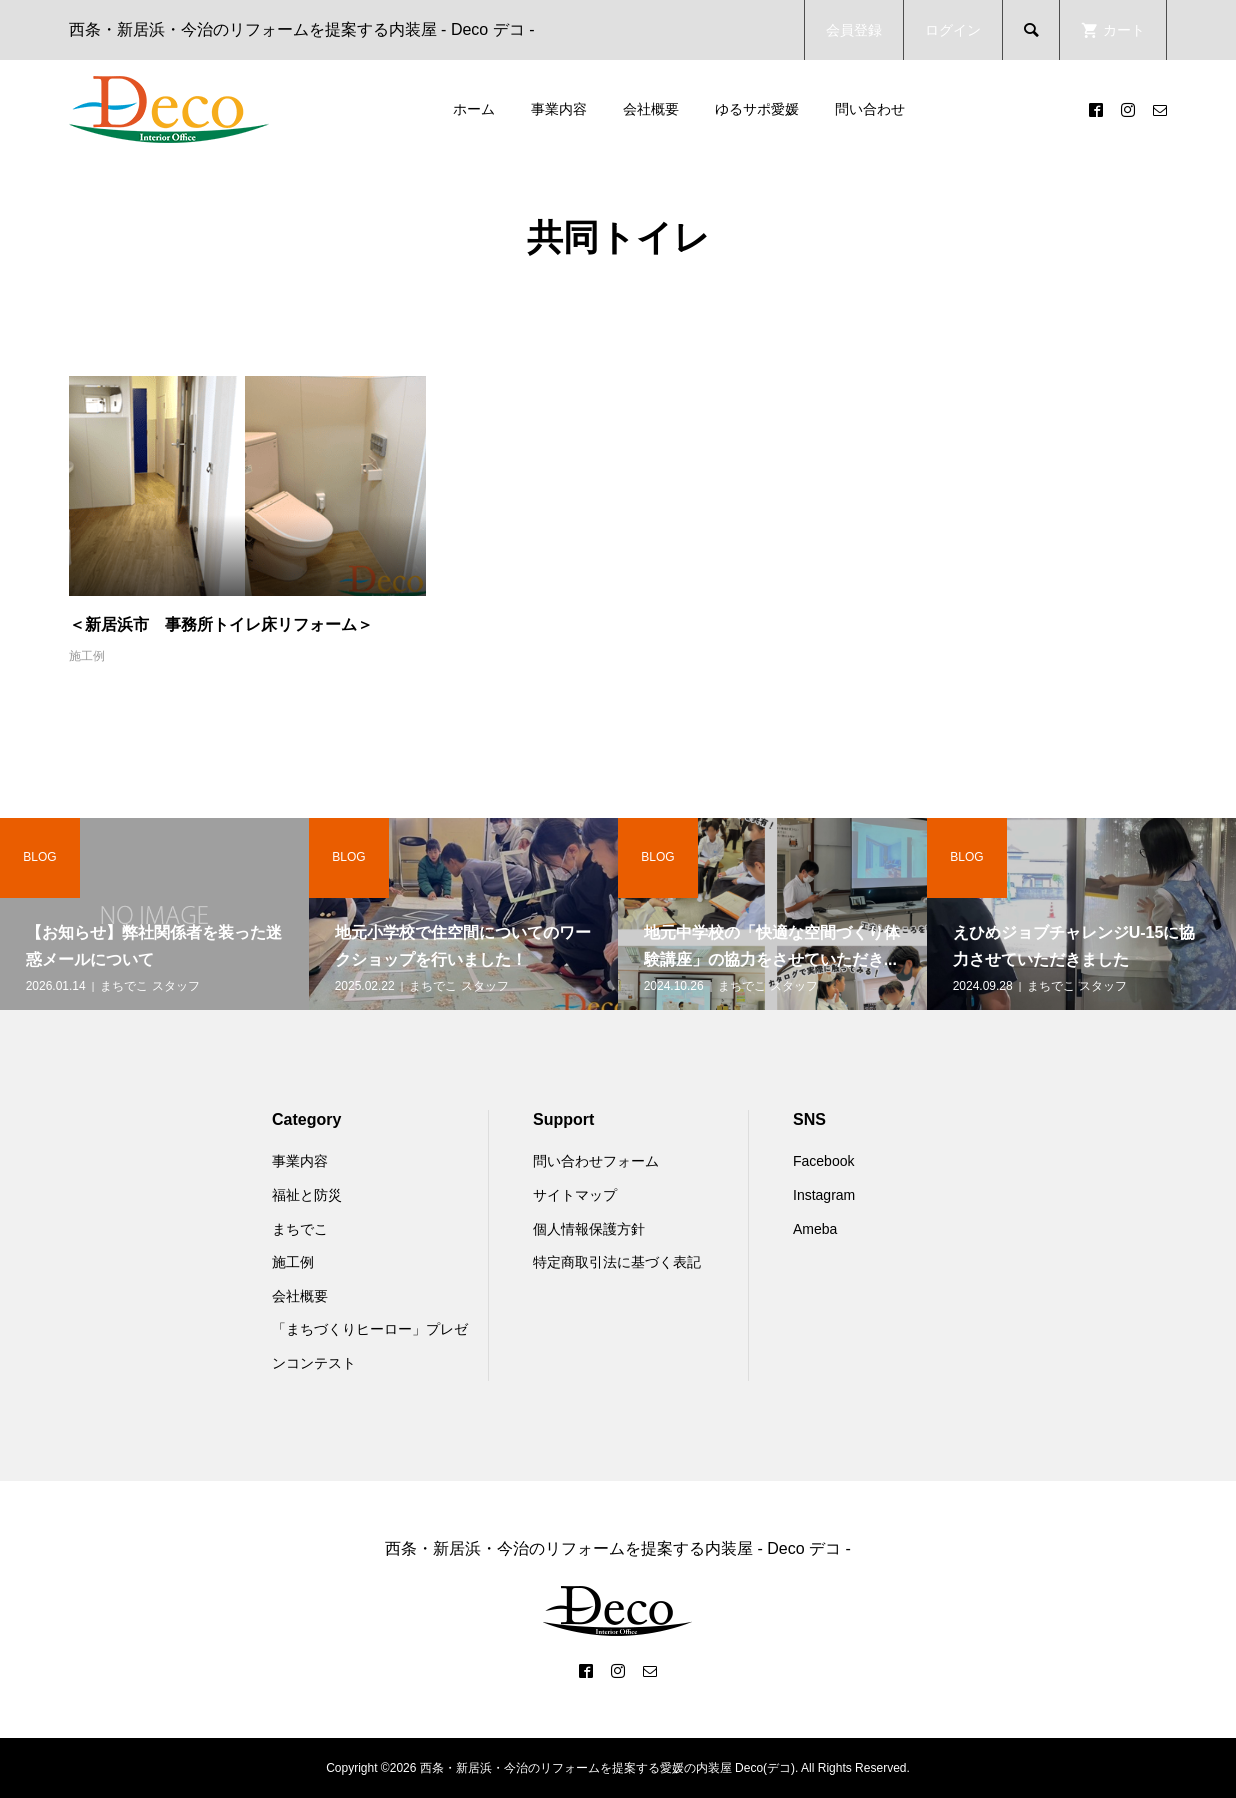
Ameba (815, 1229)
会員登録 (854, 30)
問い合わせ (870, 109)
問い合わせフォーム (596, 1161)
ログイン (953, 30)
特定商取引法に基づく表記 (617, 1262)
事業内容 (559, 109)
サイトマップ (575, 1195)
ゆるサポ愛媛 (757, 109)
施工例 (87, 656)
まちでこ (300, 1229)
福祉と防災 (307, 1195)
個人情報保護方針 (589, 1229)
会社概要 (651, 109)
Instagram (824, 1195)
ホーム (474, 109)
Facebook (823, 1161)
